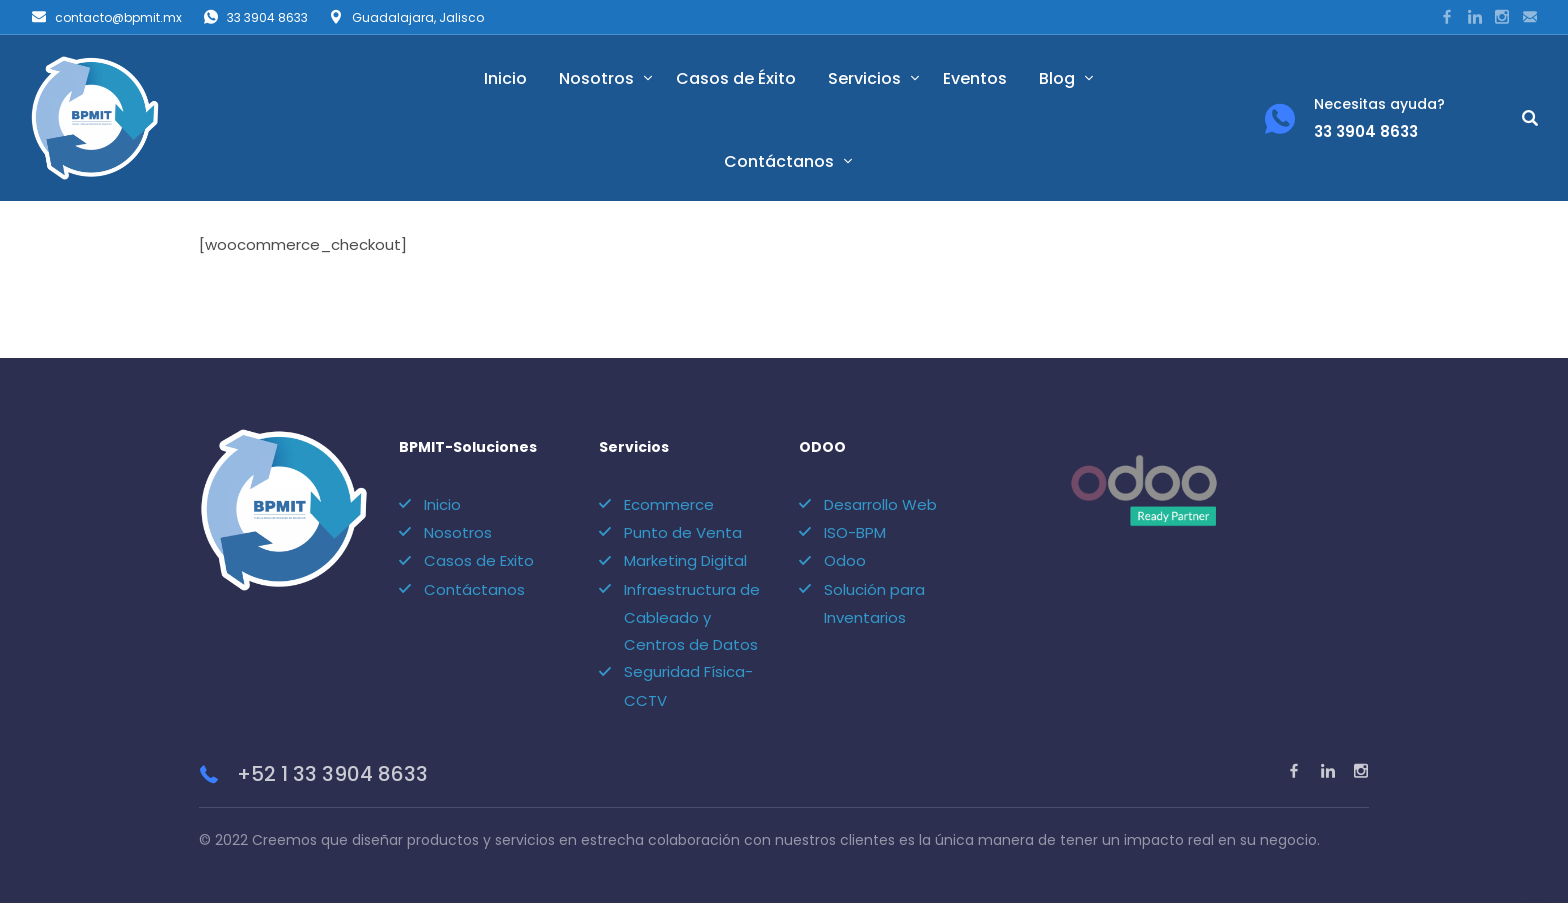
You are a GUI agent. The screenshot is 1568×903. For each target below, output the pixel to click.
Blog (1057, 78)
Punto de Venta (683, 532)
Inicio (505, 78)
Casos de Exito (479, 560)
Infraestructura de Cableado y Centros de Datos (692, 617)
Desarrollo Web (880, 504)
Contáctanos (779, 161)
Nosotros (596, 78)
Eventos (975, 78)
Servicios (864, 78)
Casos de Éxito (736, 78)
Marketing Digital (685, 560)
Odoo (845, 560)
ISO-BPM (855, 532)
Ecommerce (669, 504)
